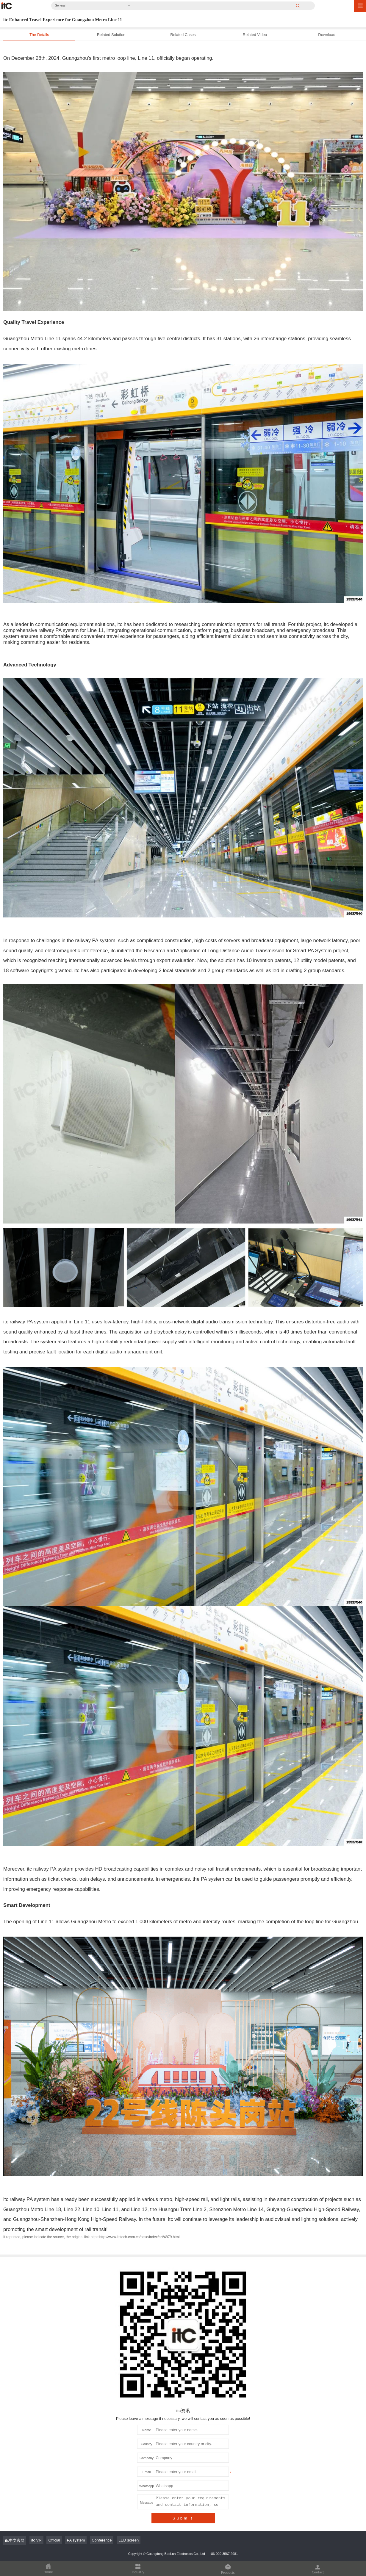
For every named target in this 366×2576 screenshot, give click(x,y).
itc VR (36, 2540)
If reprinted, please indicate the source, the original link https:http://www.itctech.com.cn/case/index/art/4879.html (91, 2237)
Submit (183, 2518)
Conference (102, 2540)
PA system (76, 2540)
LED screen (128, 2540)
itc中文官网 (14, 2540)
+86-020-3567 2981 (223, 2553)
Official (54, 2540)
